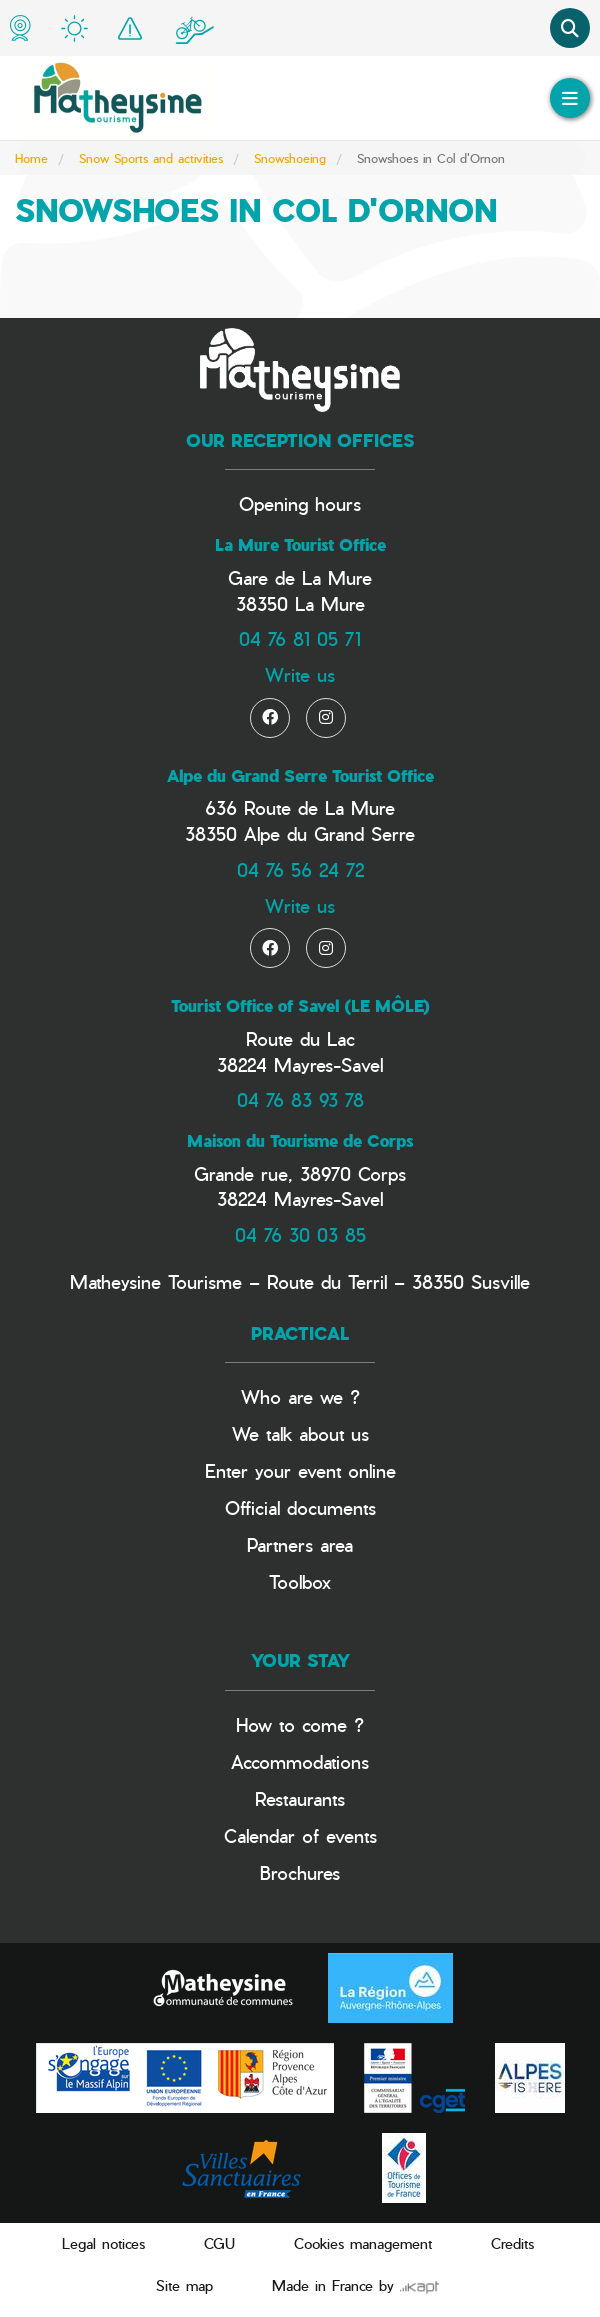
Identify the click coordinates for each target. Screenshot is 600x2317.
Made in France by (355, 2285)
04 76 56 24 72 (300, 869)
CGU (219, 2243)
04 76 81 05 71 (300, 638)
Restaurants (300, 1798)
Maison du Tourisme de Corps (300, 1141)
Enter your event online (300, 1470)
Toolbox (300, 1581)
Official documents (300, 1507)
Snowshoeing (290, 158)
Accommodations (300, 1761)
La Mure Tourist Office (300, 545)
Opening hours (300, 503)
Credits (512, 2243)
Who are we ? (300, 1396)
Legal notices (103, 2243)
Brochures (300, 1872)
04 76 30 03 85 (300, 1234)
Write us (300, 674)
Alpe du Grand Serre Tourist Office (300, 776)
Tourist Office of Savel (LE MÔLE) (300, 1006)
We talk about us (300, 1433)
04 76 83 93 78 (300, 1099)
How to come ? (300, 1724)
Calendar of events (300, 1835)
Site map (184, 2285)
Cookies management (363, 2243)
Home (31, 158)
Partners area (300, 1544)
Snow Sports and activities (151, 158)
